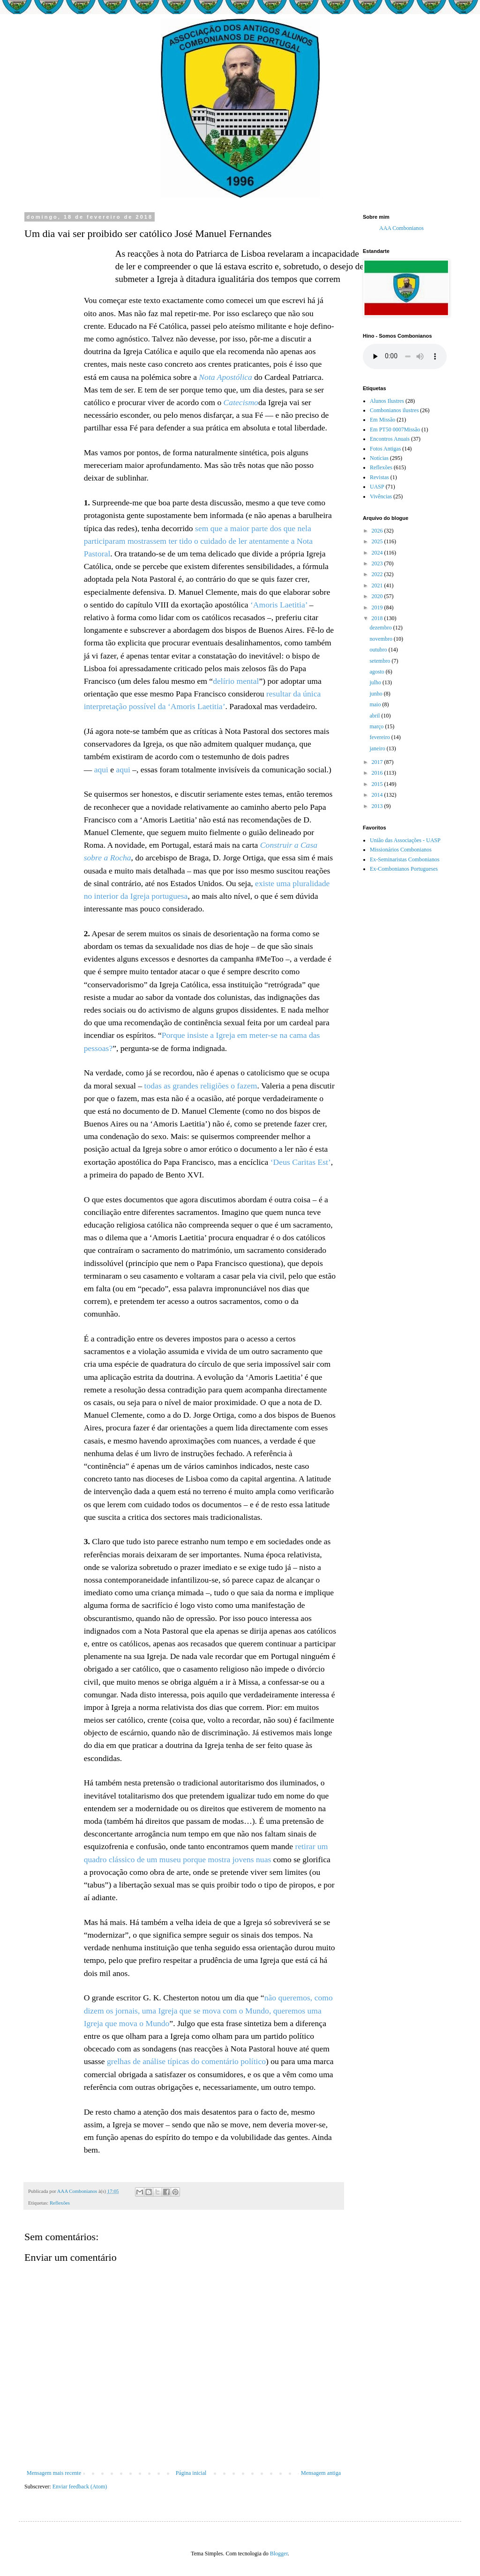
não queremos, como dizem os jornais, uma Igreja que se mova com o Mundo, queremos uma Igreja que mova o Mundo (208, 2010)
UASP (377, 486)
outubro (378, 649)
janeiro (377, 748)
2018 (378, 618)
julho (375, 682)
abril (375, 715)
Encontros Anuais (390, 439)
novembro (381, 639)
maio (375, 704)
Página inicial (191, 2473)
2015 (378, 784)
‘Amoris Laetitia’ (278, 604)
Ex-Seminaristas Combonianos (404, 859)
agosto (377, 671)
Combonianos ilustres (394, 410)
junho (376, 693)
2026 (378, 530)
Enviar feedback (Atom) (79, 2486)
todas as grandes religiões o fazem (200, 1085)
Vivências (381, 496)
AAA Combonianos (401, 228)
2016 (378, 773)
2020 (378, 596)
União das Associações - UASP (405, 840)
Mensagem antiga (321, 2473)
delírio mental (236, 681)
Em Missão (382, 419)
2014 (378, 795)
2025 (378, 541)
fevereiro (380, 737)
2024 (378, 552)
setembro (380, 661)
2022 (378, 574)
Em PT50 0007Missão (395, 429)
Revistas (379, 477)
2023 (378, 563)
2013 (378, 806)
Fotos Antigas (385, 448)
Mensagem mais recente (54, 2473)
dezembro (381, 627)
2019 (378, 607)
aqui (101, 769)
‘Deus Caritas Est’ (300, 1162)
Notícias (379, 458)
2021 (378, 585)
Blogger (279, 2553)
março (377, 726)
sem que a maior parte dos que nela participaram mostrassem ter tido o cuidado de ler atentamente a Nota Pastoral (198, 541)
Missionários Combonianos (401, 849)
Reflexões (60, 2203)
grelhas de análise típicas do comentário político (186, 2061)
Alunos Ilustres (387, 401)
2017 (378, 762)
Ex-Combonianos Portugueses (404, 869)
